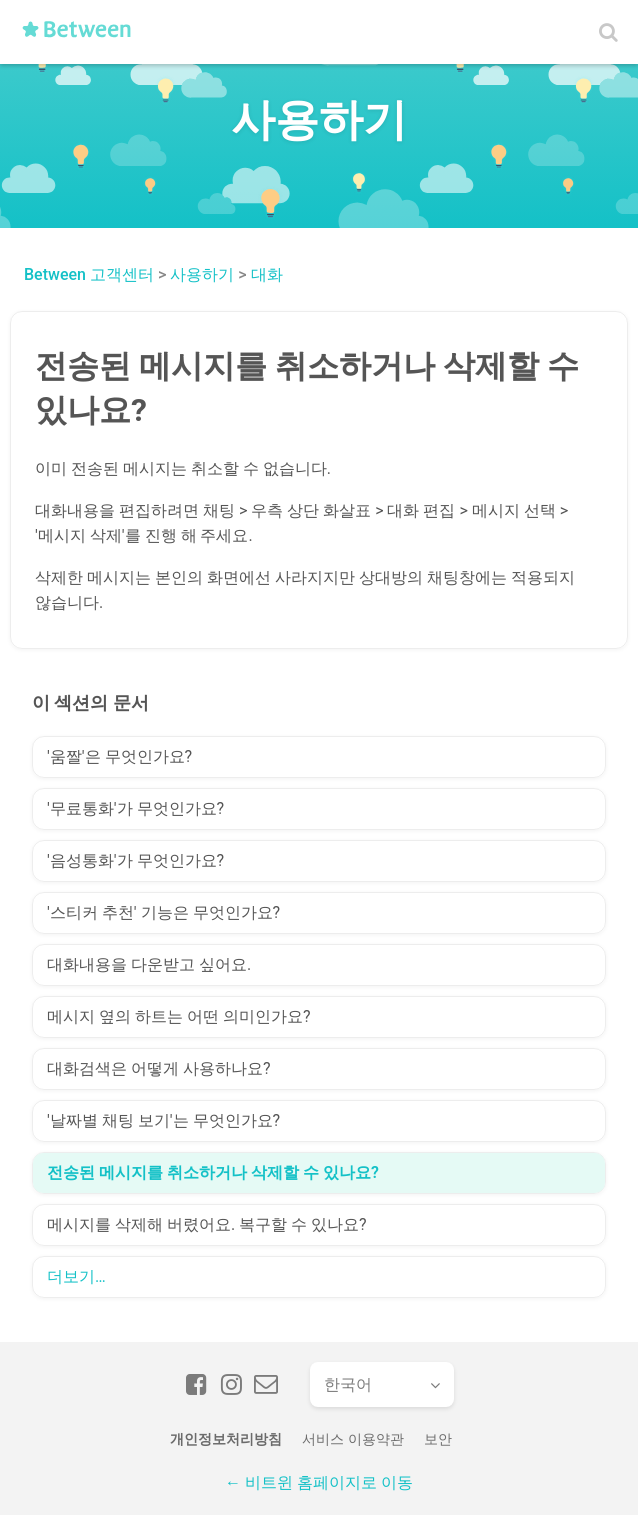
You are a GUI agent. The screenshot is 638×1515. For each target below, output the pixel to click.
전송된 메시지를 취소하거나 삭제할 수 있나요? (213, 1172)
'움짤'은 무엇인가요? (119, 756)
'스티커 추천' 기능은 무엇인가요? (163, 912)
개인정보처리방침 (226, 1439)
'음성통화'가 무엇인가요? (135, 860)
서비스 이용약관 (352, 1439)
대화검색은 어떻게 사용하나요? (159, 1068)
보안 (438, 1439)
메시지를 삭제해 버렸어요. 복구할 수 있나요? (207, 1224)
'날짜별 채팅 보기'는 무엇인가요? (163, 1120)
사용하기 (202, 274)
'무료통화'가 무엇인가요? (135, 808)
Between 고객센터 (89, 274)
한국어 (348, 1384)
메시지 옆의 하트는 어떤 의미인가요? (178, 1016)
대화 (267, 274)
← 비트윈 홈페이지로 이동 (319, 1482)
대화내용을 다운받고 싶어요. (149, 964)
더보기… (76, 1276)
